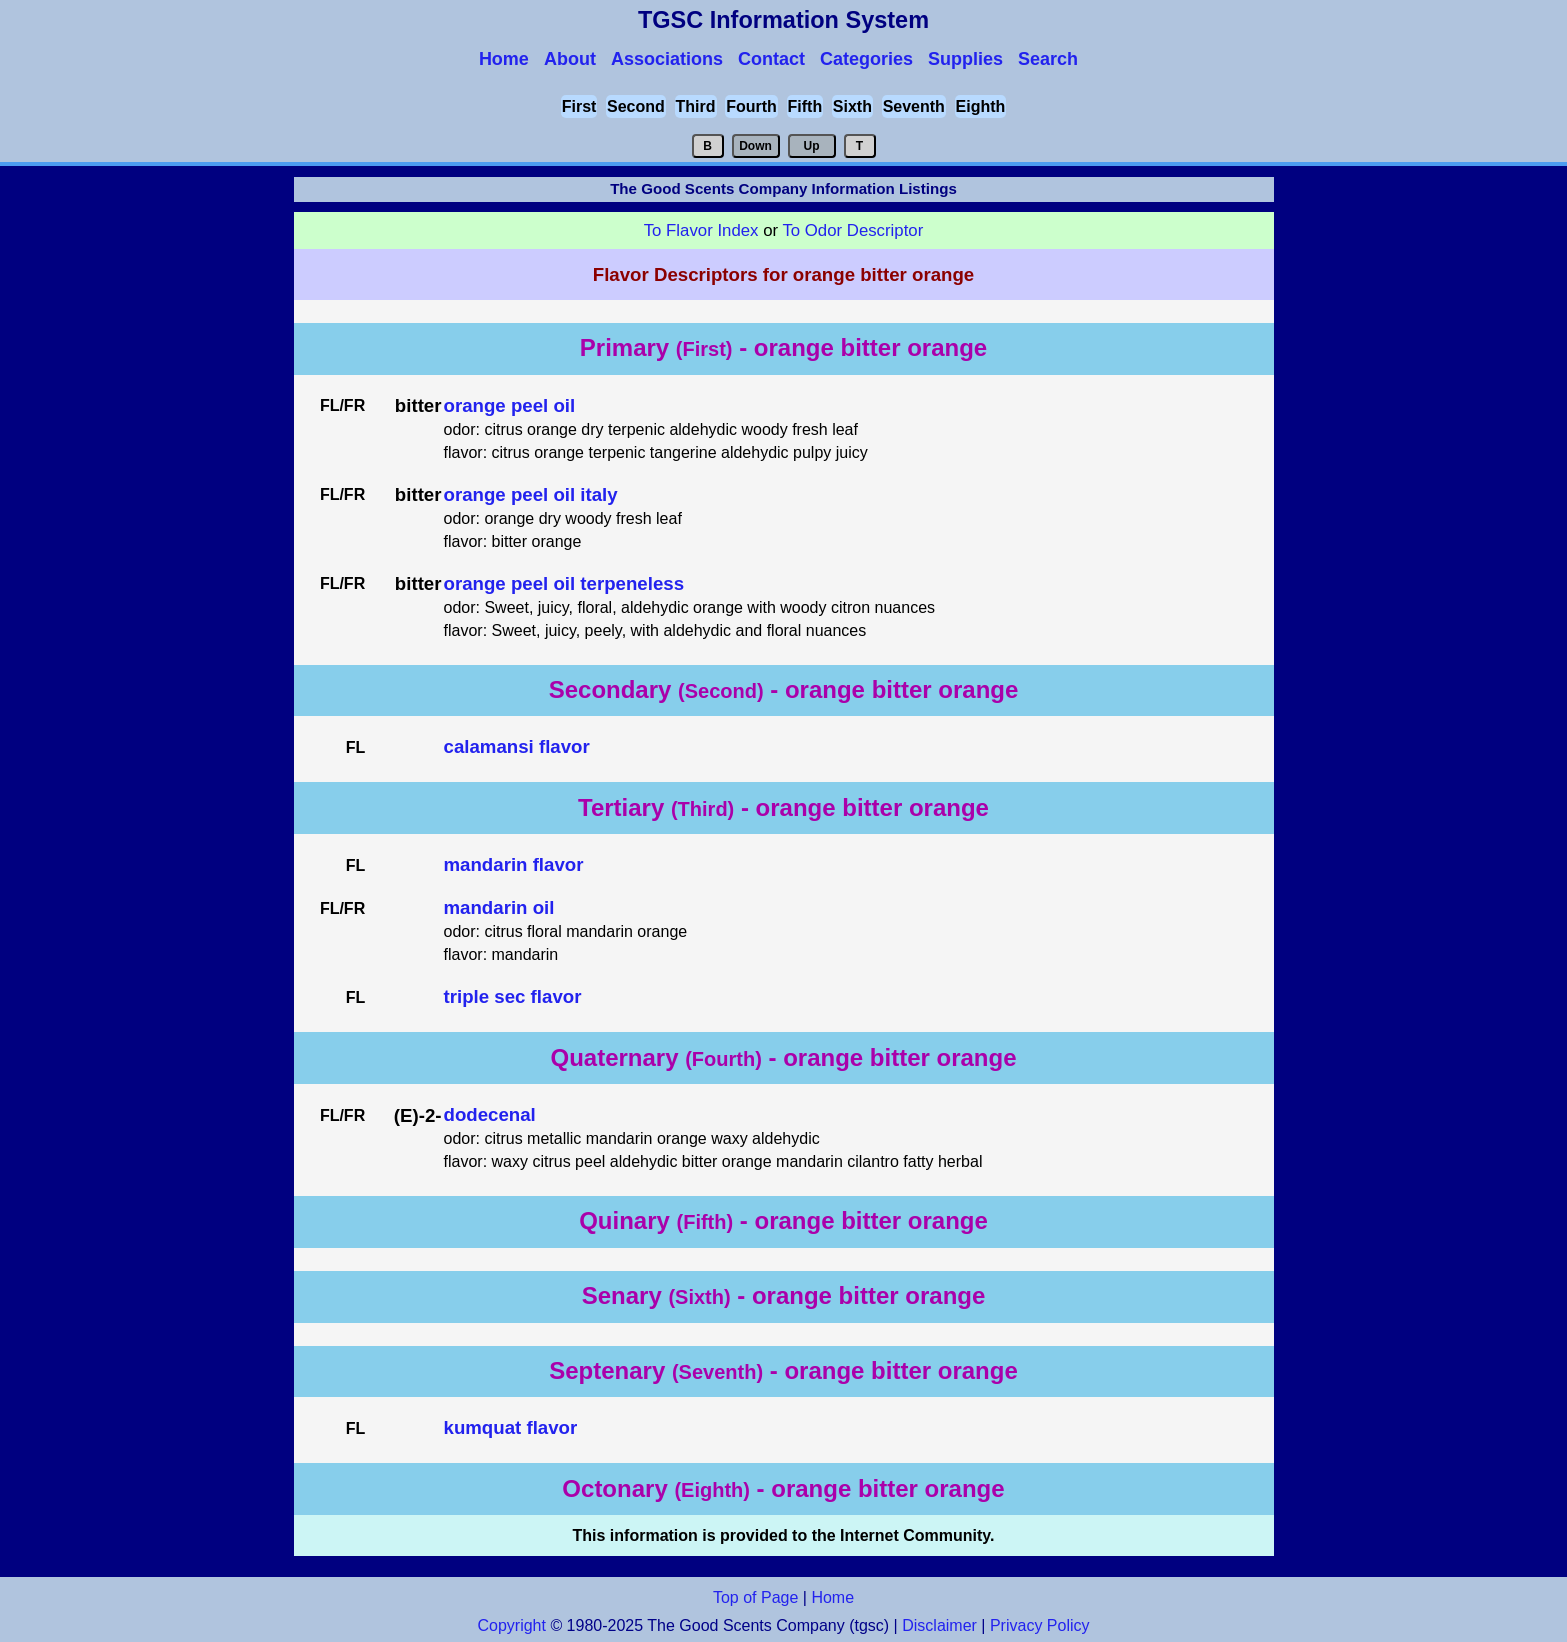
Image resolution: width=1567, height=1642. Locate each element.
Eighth (981, 106)
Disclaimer (939, 1625)
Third (696, 106)
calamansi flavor (517, 746)
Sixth (852, 106)
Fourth (751, 106)
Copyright (511, 1625)
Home (832, 1597)
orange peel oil (510, 405)
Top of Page (755, 1597)
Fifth (805, 106)
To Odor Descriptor (852, 230)
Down (755, 146)
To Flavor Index (701, 230)
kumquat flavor (511, 1427)
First (579, 106)
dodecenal (490, 1114)
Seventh (914, 106)
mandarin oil (499, 907)
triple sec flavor (513, 996)
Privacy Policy (1038, 1625)
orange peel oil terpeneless (564, 583)
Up (812, 146)
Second (636, 106)
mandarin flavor (514, 864)
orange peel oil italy (531, 494)
